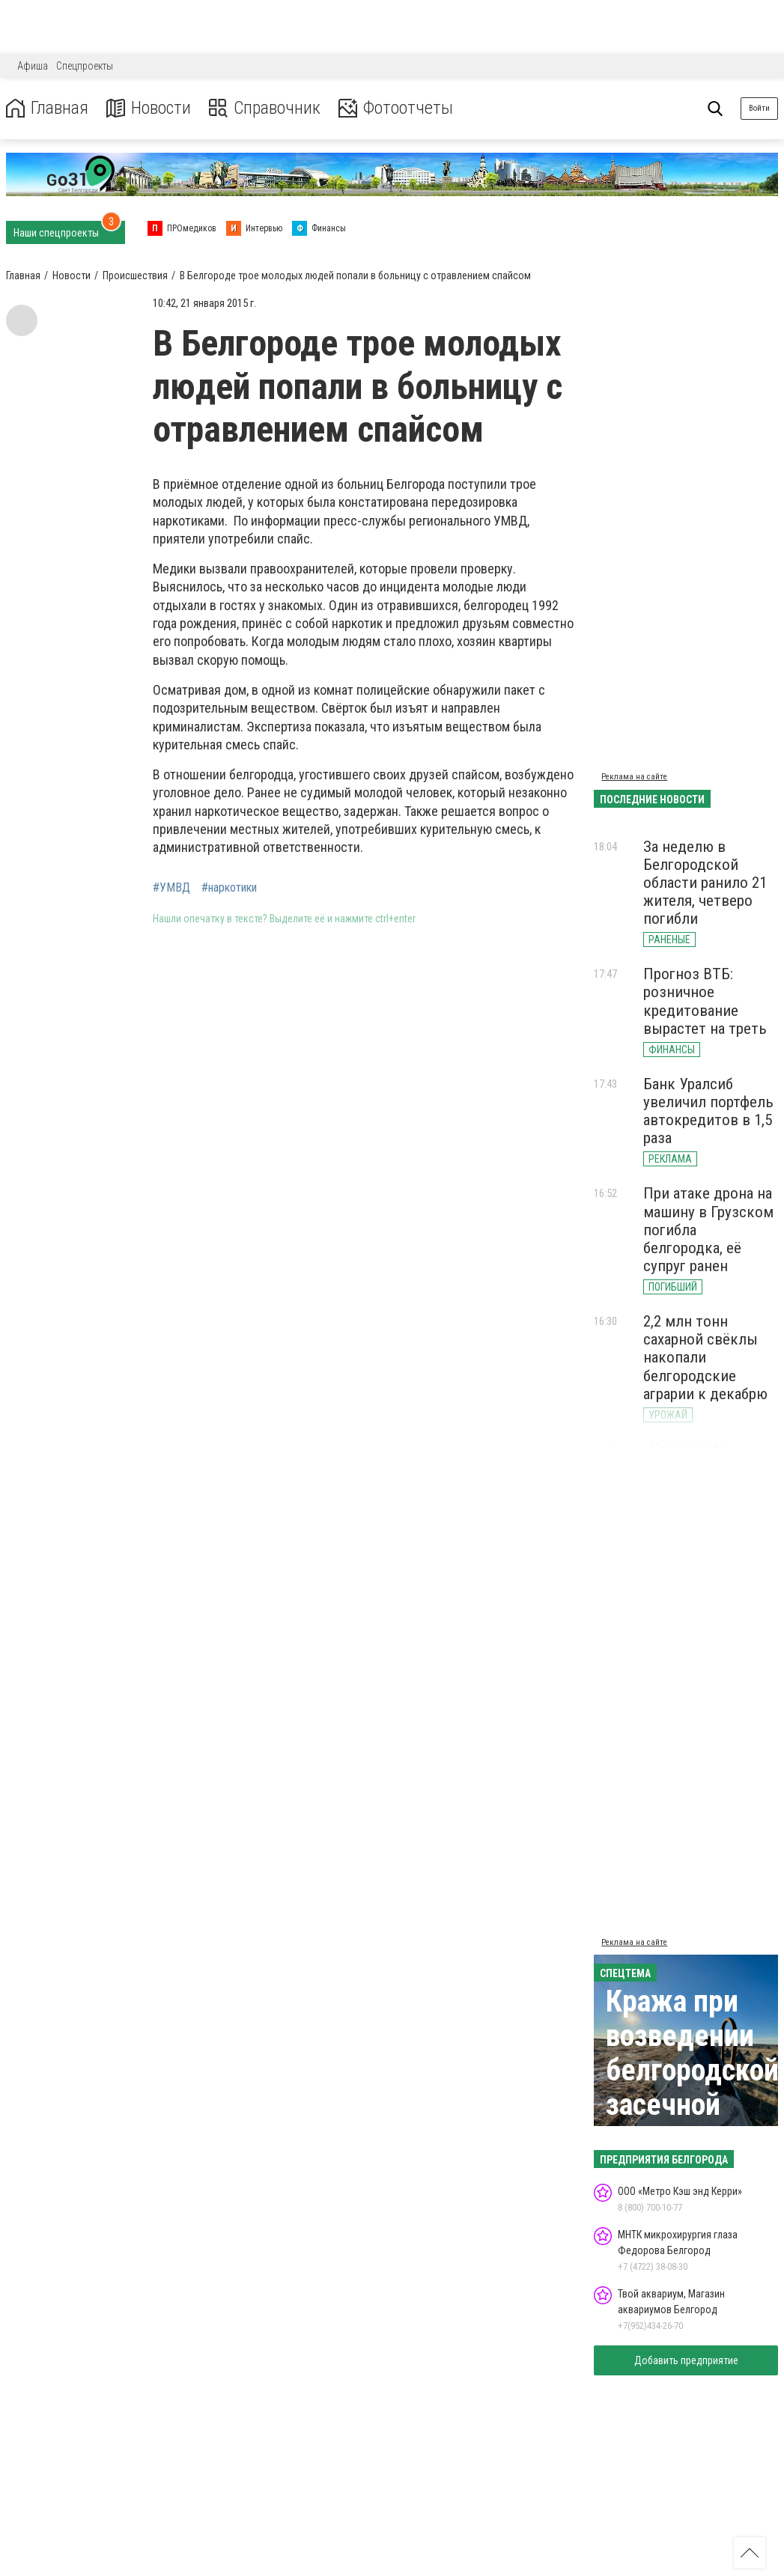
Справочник (264, 108)
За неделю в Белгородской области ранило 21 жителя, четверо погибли (705, 883)
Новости (148, 108)
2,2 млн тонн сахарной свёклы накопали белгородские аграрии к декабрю (705, 1357)
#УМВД (171, 888)
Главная (47, 108)
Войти (759, 108)
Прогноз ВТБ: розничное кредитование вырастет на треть (705, 1001)
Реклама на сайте (634, 777)
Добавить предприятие (686, 2360)
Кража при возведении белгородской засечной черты (692, 2070)
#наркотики (229, 888)
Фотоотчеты (395, 108)
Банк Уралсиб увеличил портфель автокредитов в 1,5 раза (708, 1111)
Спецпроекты (84, 66)
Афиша (32, 66)
